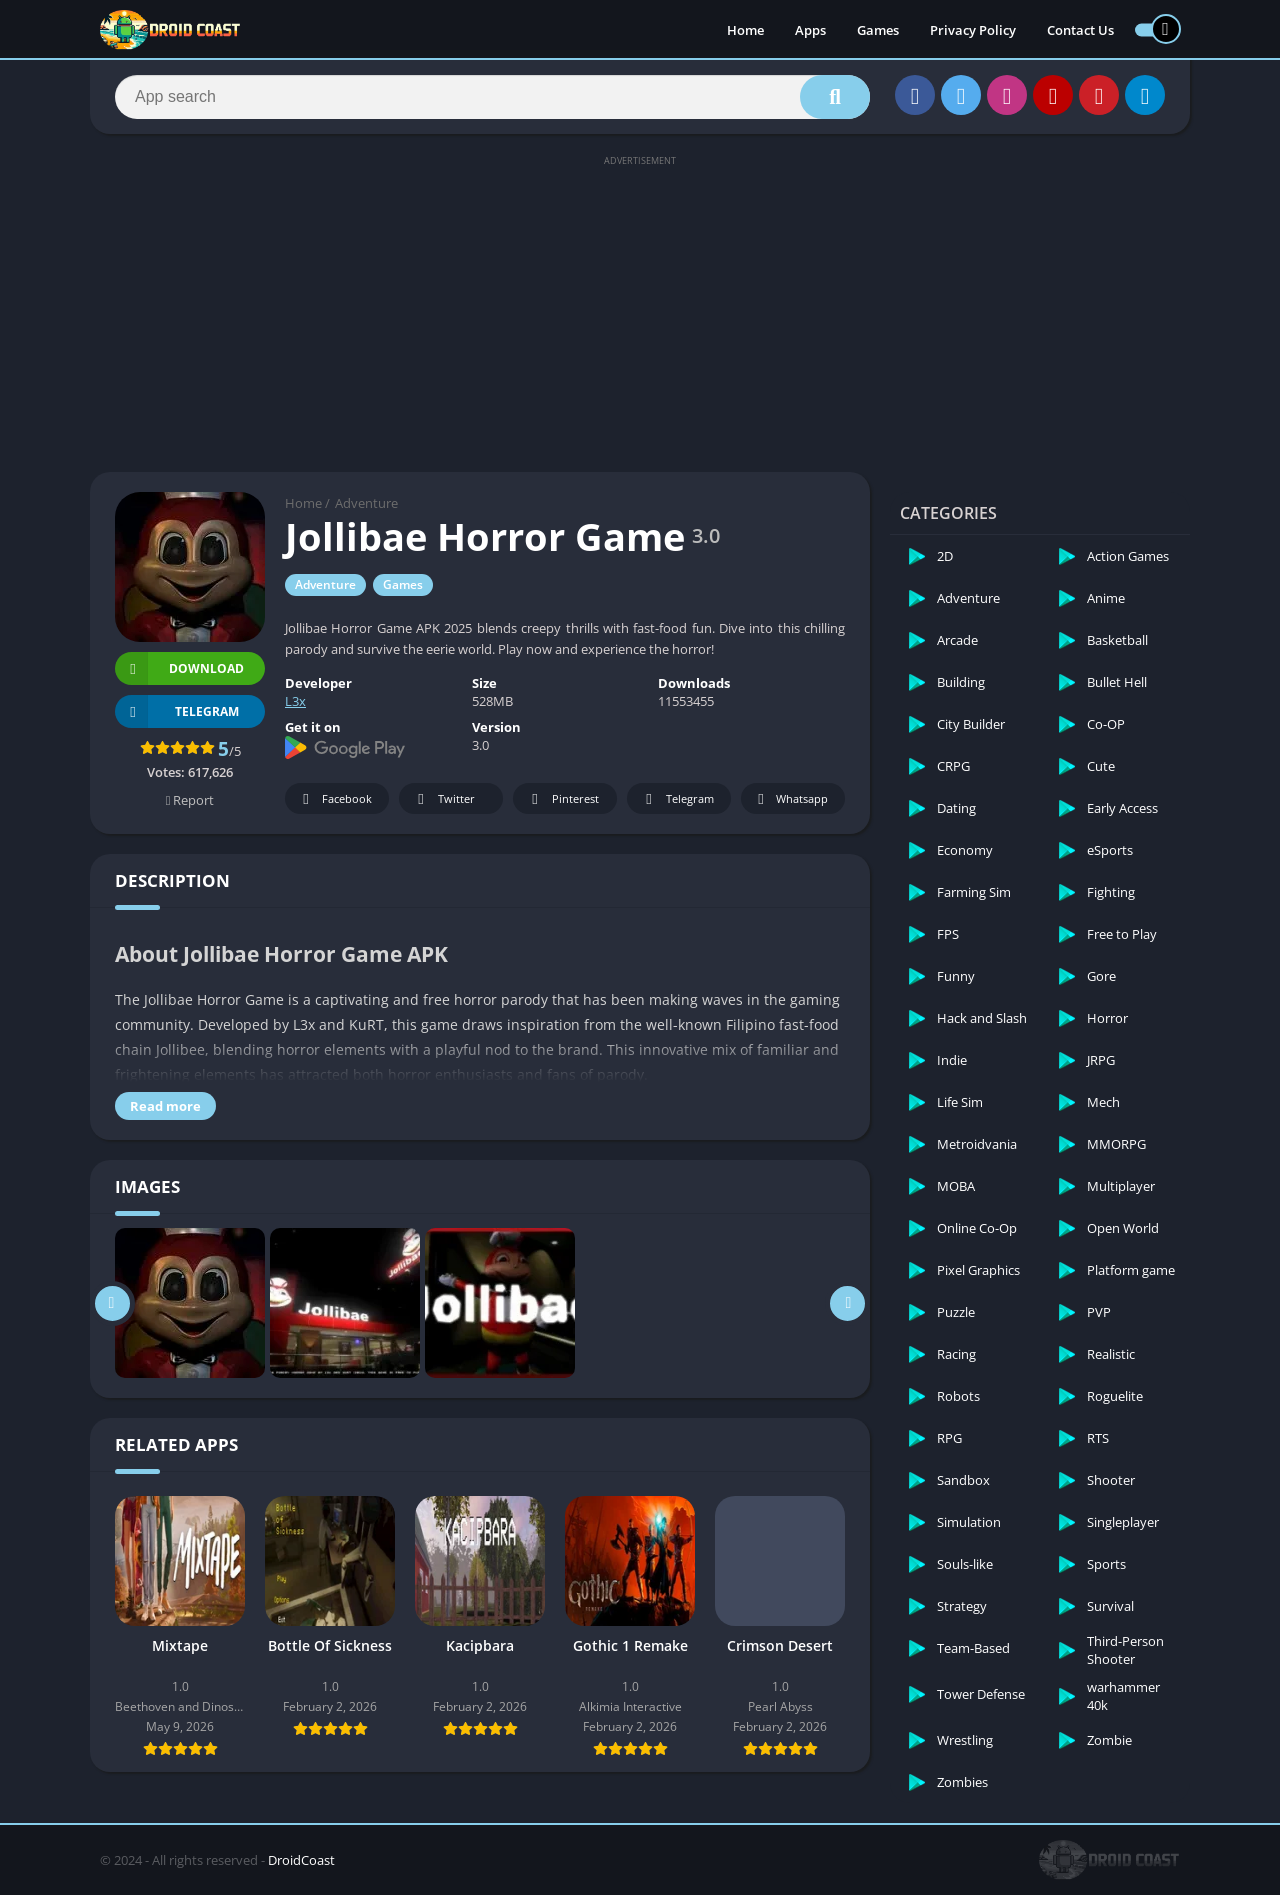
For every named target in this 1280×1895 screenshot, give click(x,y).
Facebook (334, 799)
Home (745, 30)
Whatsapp (790, 799)
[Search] (492, 97)
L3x (295, 701)
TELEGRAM (177, 711)
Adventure (366, 503)
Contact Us (1080, 30)
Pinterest (562, 799)
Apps (810, 30)
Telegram (676, 799)
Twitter (443, 799)
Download (179, 668)
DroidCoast (301, 1860)
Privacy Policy (973, 30)
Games (878, 30)
